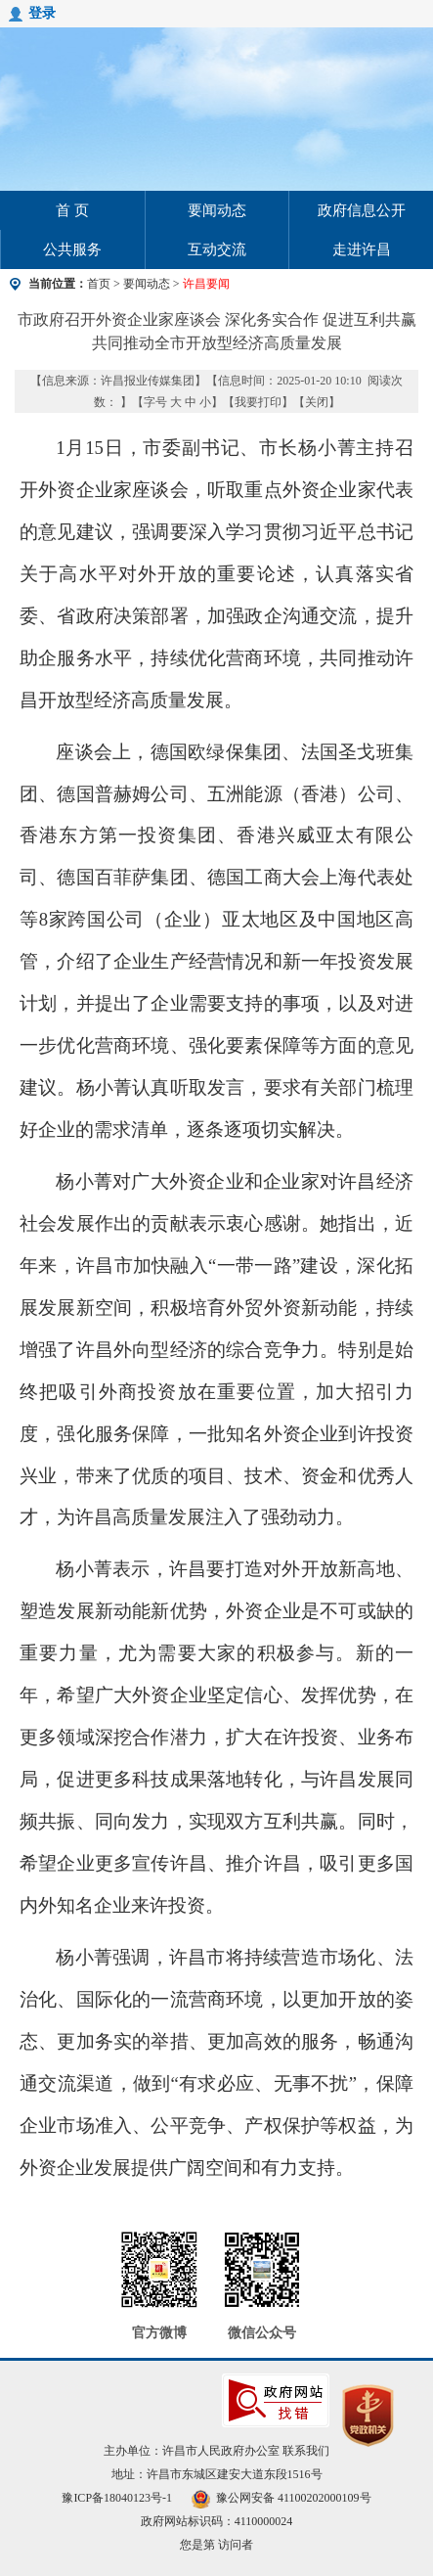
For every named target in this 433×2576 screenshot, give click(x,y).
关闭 (316, 402)
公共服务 (72, 249)
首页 (98, 284)
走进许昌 (361, 249)
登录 (42, 13)
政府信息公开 (362, 210)
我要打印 (258, 402)
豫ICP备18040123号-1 (117, 2498)
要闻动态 (217, 210)
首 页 (72, 210)
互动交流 (217, 249)
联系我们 (305, 2451)
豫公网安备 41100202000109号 (281, 2498)
